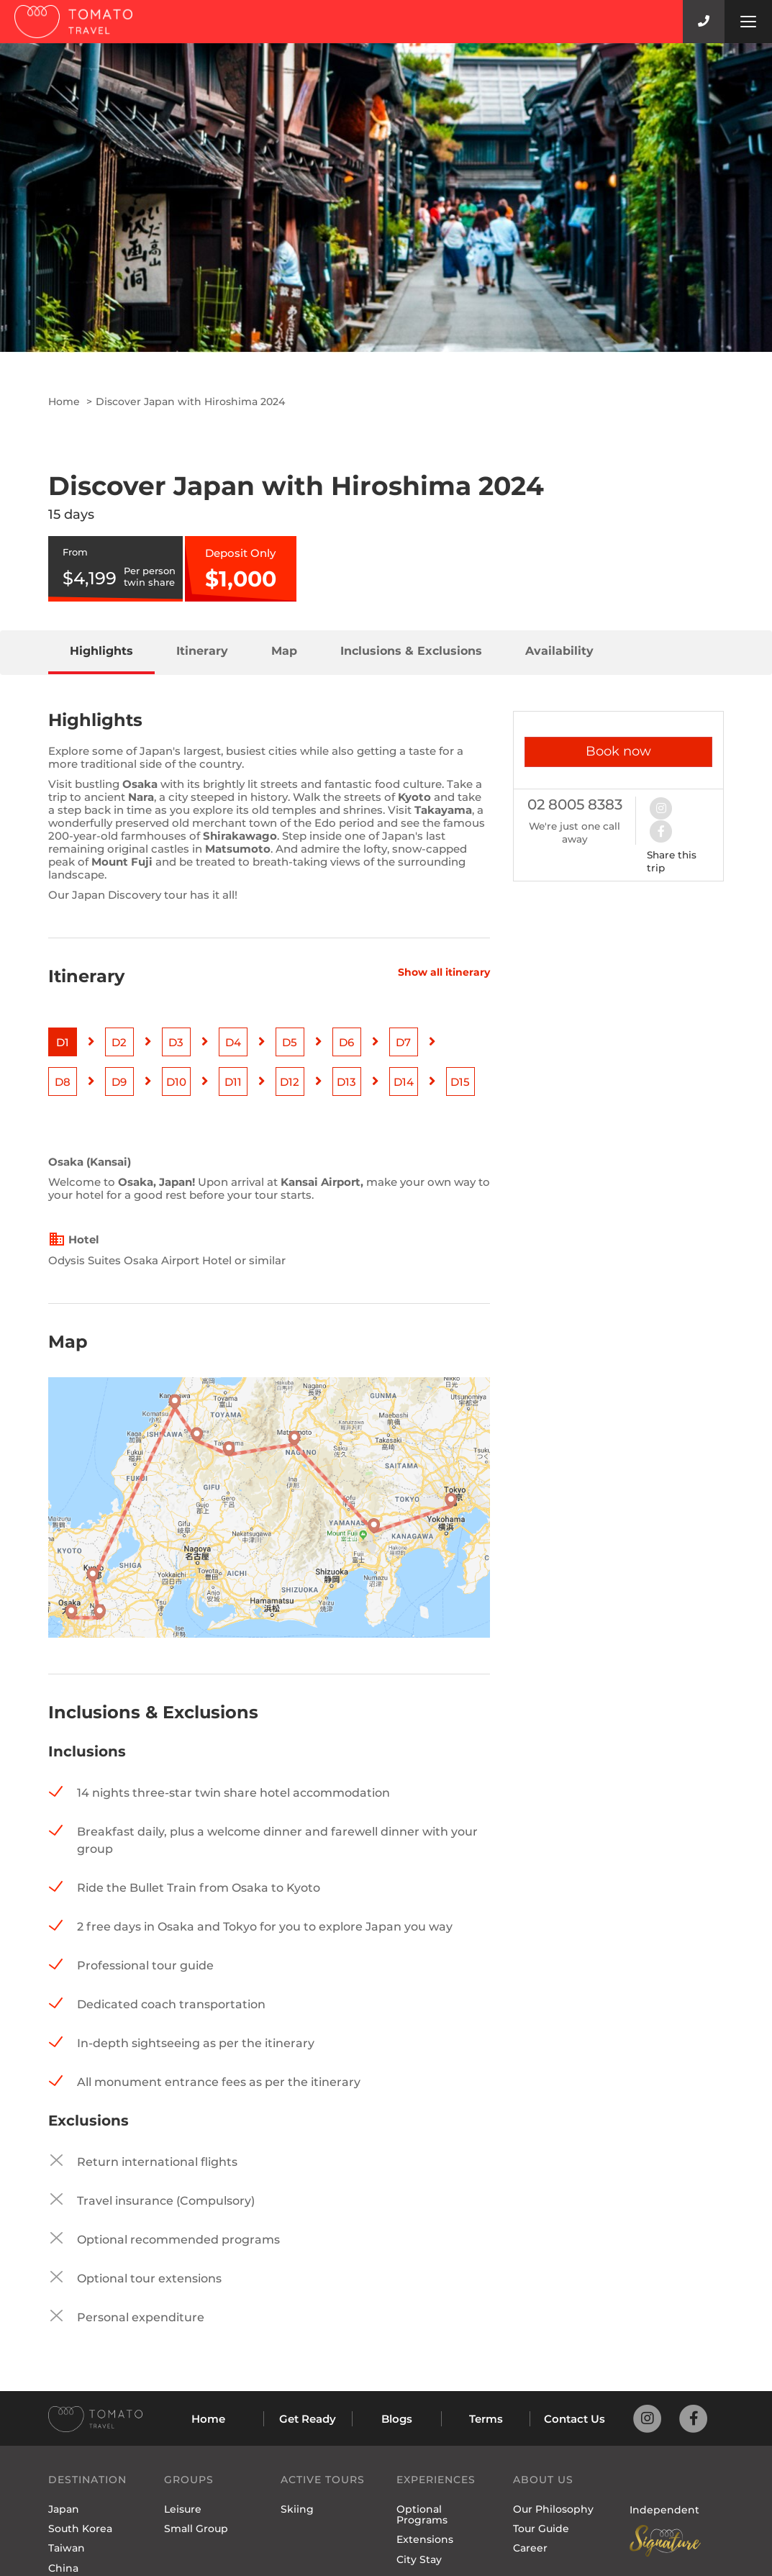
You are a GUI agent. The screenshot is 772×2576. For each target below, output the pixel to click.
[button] (668, 807)
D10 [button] (176, 1082)
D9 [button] (119, 1082)
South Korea (80, 2528)
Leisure (182, 2509)
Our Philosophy (553, 2509)
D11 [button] (233, 1082)
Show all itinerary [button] (444, 972)
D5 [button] (289, 1042)
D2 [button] (119, 1042)
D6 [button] (346, 1042)
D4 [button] (233, 1042)
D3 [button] (175, 1042)
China (63, 2568)
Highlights (101, 651)
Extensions (424, 2539)
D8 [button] (63, 1082)
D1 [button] (62, 1042)
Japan (63, 2509)
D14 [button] (404, 1082)
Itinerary (202, 651)
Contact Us (574, 2419)
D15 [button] (460, 1082)
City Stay (419, 2559)
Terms (486, 2419)
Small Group (196, 2528)
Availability (559, 651)
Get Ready (307, 2419)
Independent (664, 2509)
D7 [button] (403, 1042)
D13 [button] (346, 1082)
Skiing (297, 2509)
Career (530, 2547)
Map (284, 651)
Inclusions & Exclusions (411, 651)
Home (64, 401)
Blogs (396, 2419)
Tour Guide (541, 2528)
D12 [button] (289, 1082)
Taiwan (66, 2547)
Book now (618, 751)
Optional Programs (422, 2514)
